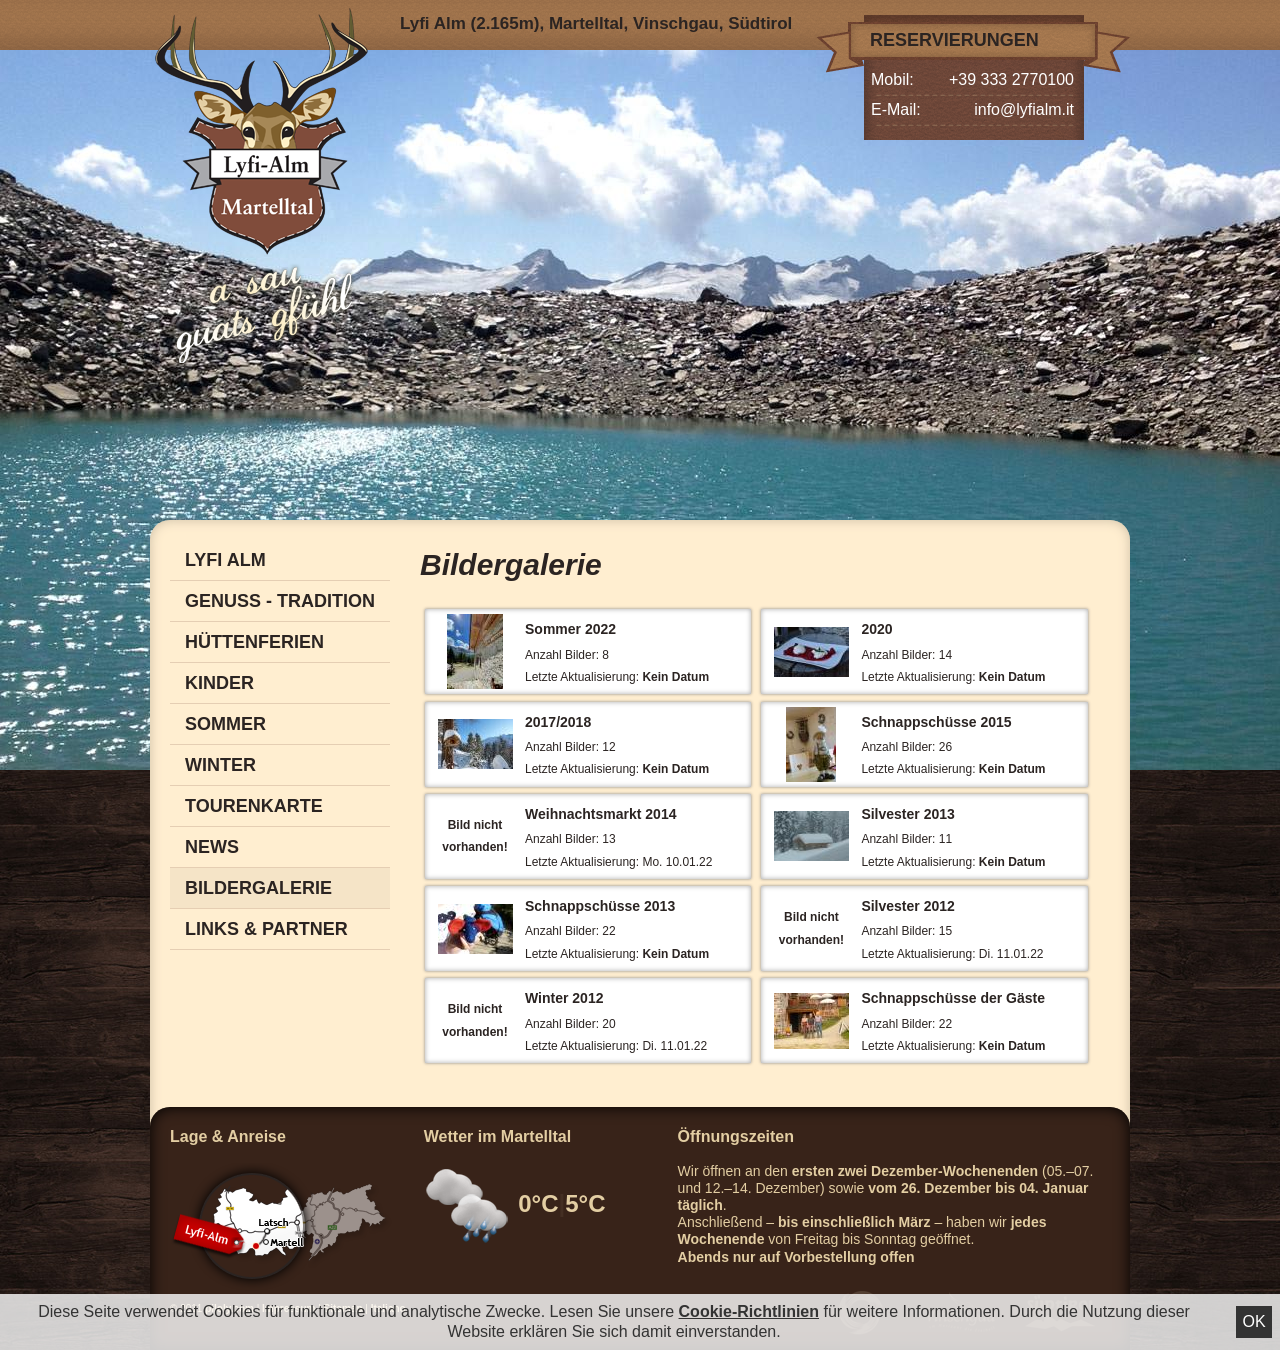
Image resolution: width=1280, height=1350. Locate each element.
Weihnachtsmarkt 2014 (600, 814)
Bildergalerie (258, 888)
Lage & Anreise (228, 1136)
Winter (220, 765)
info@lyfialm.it (1024, 109)
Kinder (219, 683)
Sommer (225, 724)
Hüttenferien (254, 642)
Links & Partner (266, 929)
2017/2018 (558, 722)
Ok (1253, 1321)
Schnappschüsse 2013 (600, 906)
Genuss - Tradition (280, 601)
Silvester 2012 (907, 906)
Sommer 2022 (570, 629)
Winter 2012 (564, 998)
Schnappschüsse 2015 (936, 722)
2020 (876, 629)
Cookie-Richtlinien (749, 1311)
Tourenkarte (254, 806)
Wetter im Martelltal (497, 1136)
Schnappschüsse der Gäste (953, 998)
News (212, 847)
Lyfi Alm (225, 560)
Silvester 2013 (907, 814)
